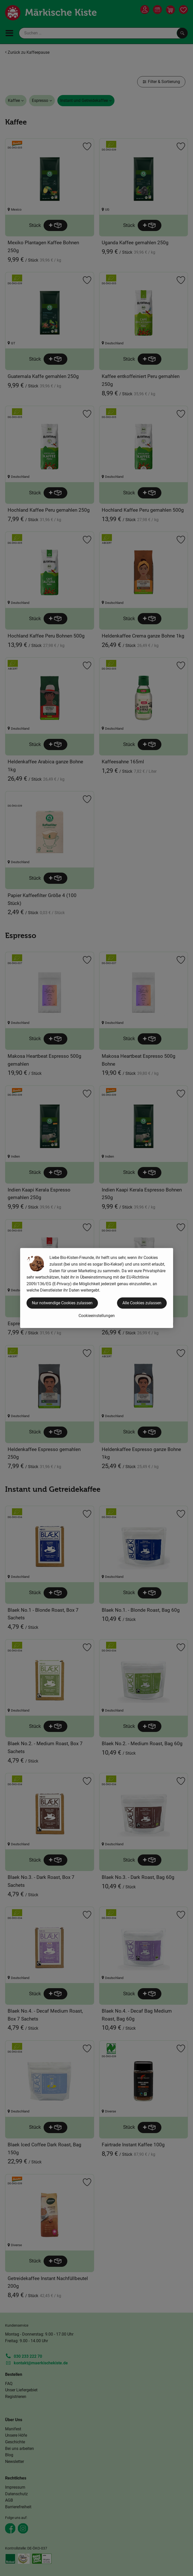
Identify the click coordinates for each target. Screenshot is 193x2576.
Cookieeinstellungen (97, 1315)
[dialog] (96, 1288)
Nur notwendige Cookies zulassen (62, 1302)
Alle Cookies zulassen (141, 1302)
